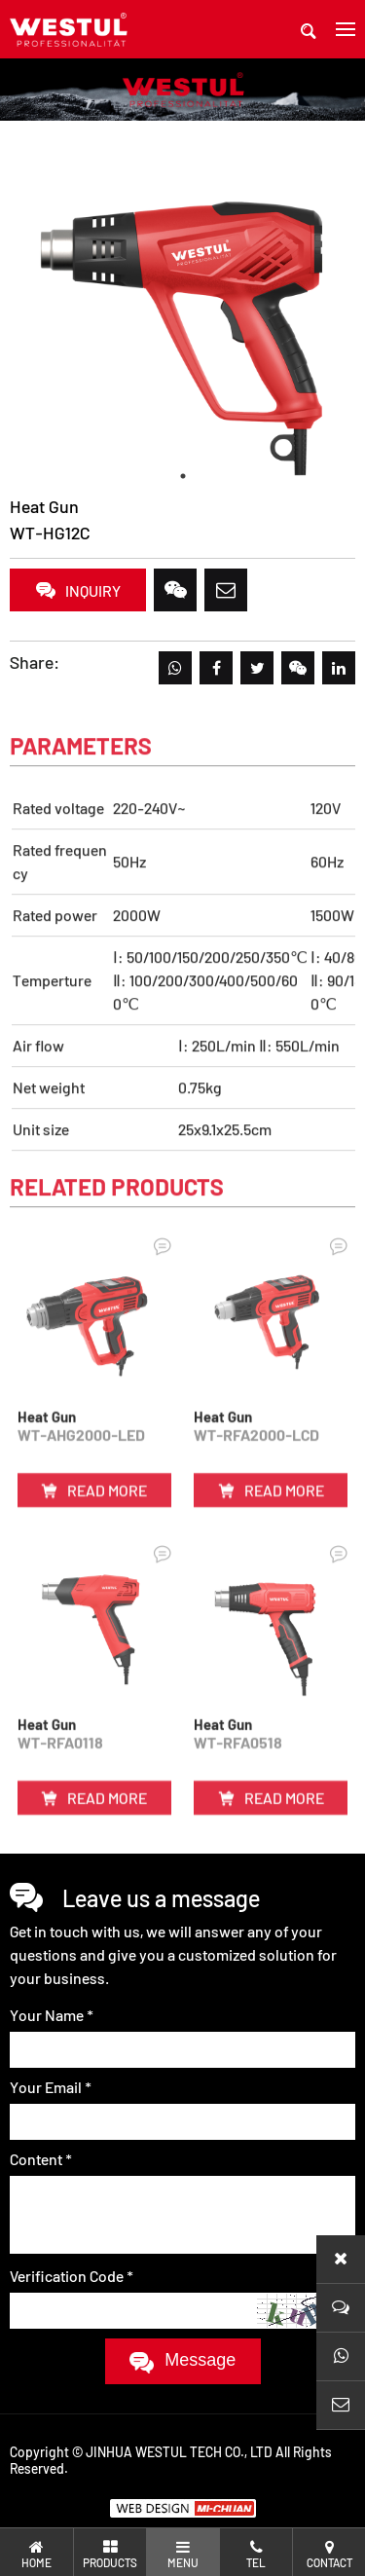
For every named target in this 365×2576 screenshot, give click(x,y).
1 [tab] (183, 476)
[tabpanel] (182, 323)
